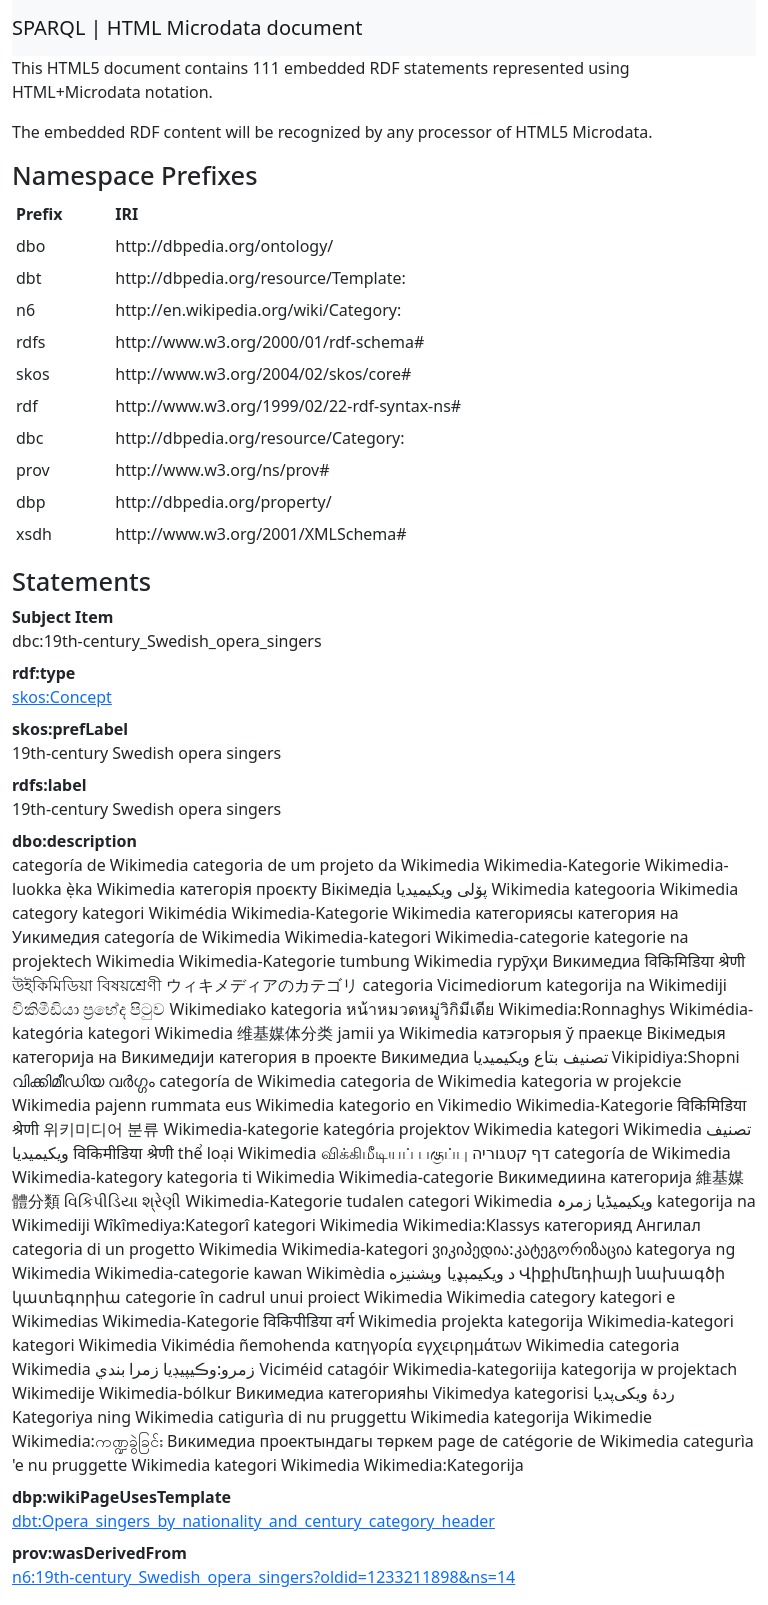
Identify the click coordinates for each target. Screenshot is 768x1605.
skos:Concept (62, 697)
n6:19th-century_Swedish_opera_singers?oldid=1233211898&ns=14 (263, 1577)
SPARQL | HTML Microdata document (187, 27)
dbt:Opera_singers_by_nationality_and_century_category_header (253, 1521)
